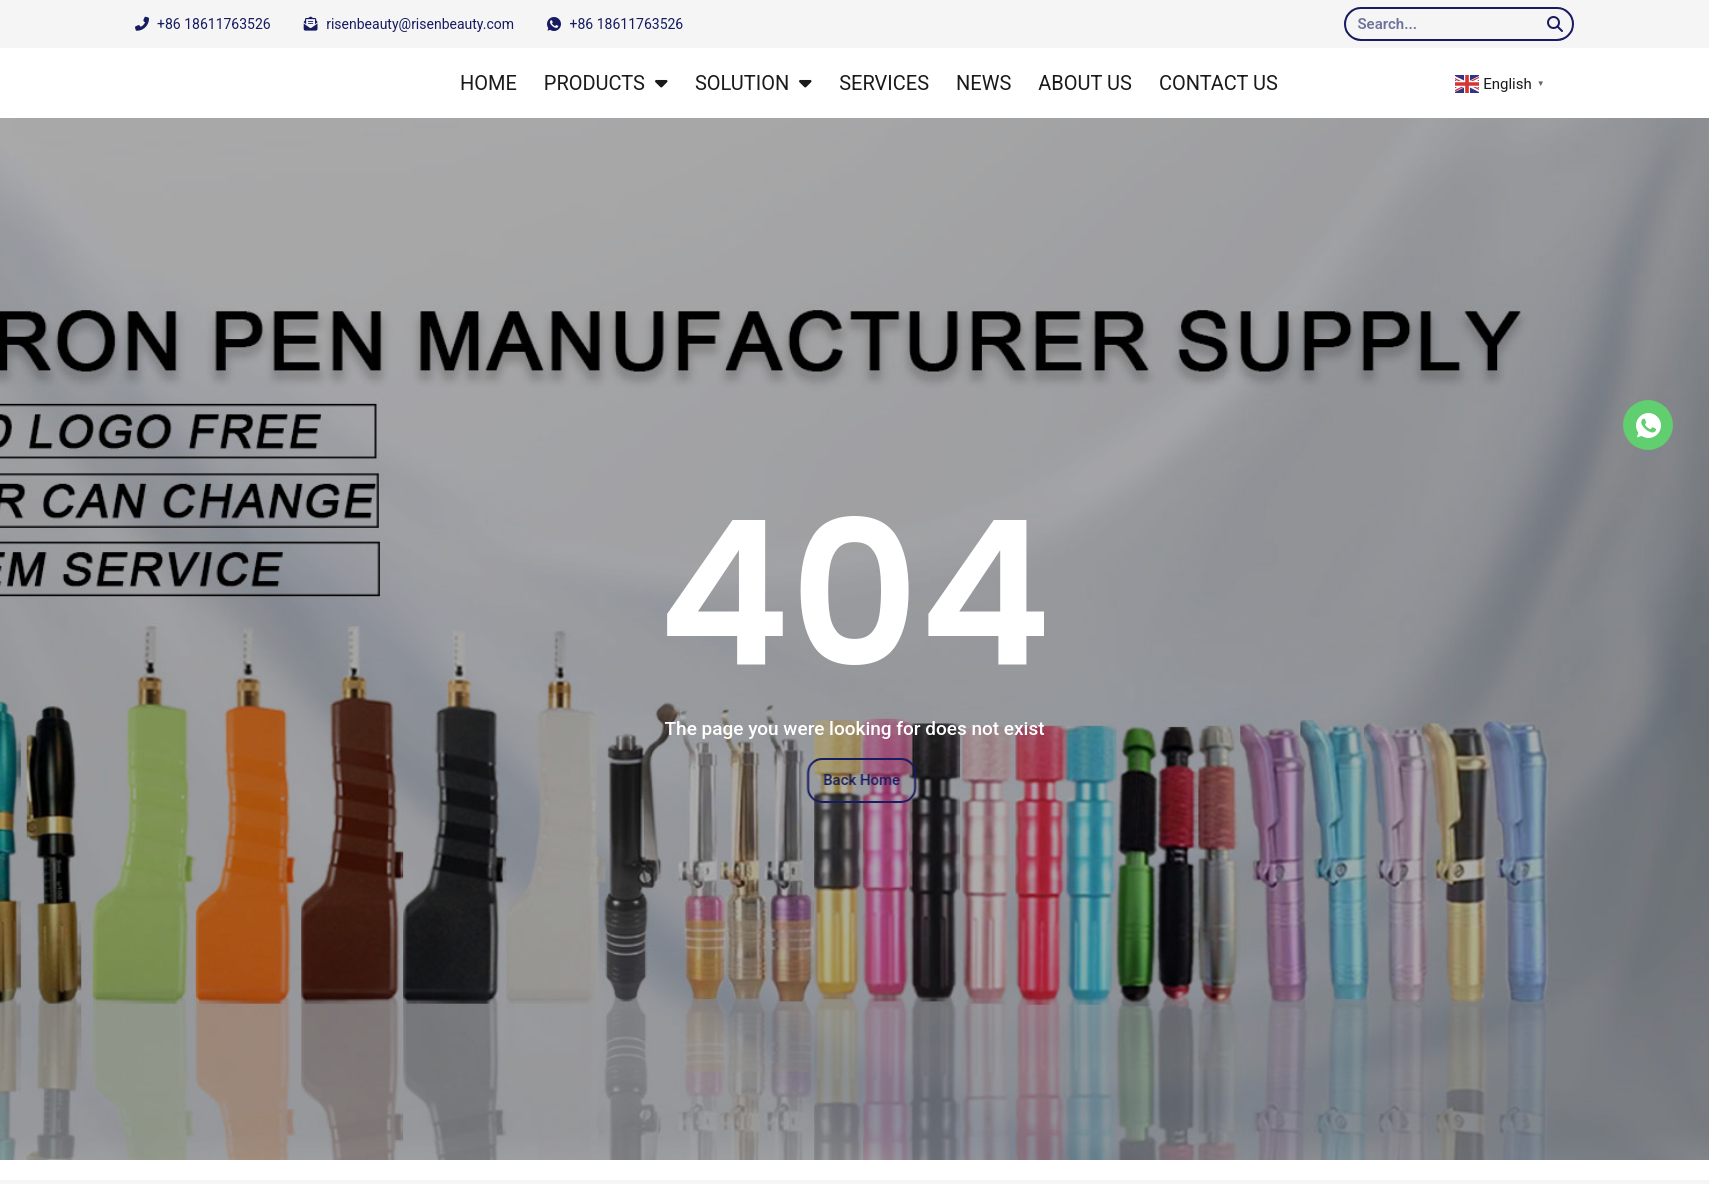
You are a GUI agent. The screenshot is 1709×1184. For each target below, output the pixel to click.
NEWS (983, 83)
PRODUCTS (606, 83)
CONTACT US (1218, 83)
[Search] (1555, 24)
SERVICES (884, 83)
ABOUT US (1085, 83)
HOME (488, 83)
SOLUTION (753, 83)
